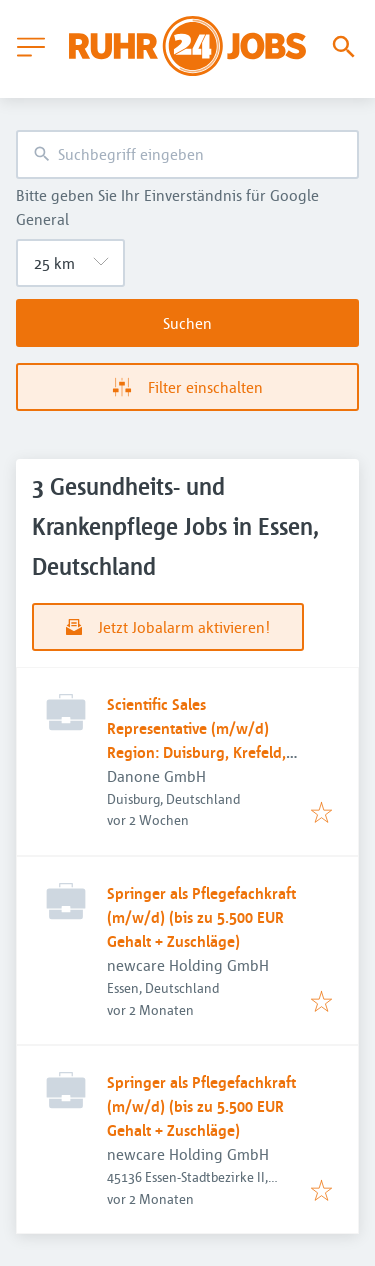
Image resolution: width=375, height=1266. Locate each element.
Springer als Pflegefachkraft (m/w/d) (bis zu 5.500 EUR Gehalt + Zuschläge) (201, 917)
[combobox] (187, 154)
